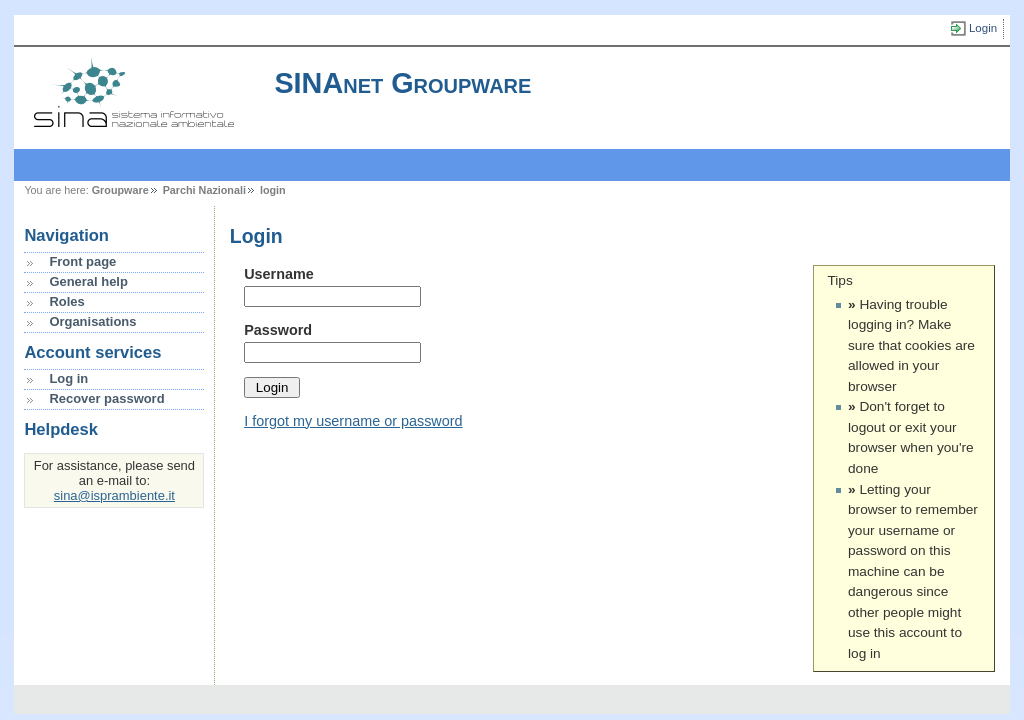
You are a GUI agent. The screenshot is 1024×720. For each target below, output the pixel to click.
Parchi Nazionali (204, 190)
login (273, 190)
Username (279, 274)
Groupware (120, 190)
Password (278, 330)
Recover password (106, 398)
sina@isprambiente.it (114, 495)
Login (983, 28)
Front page (82, 261)
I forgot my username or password (353, 421)
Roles (66, 301)
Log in (68, 378)
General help (88, 281)
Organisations (92, 321)
